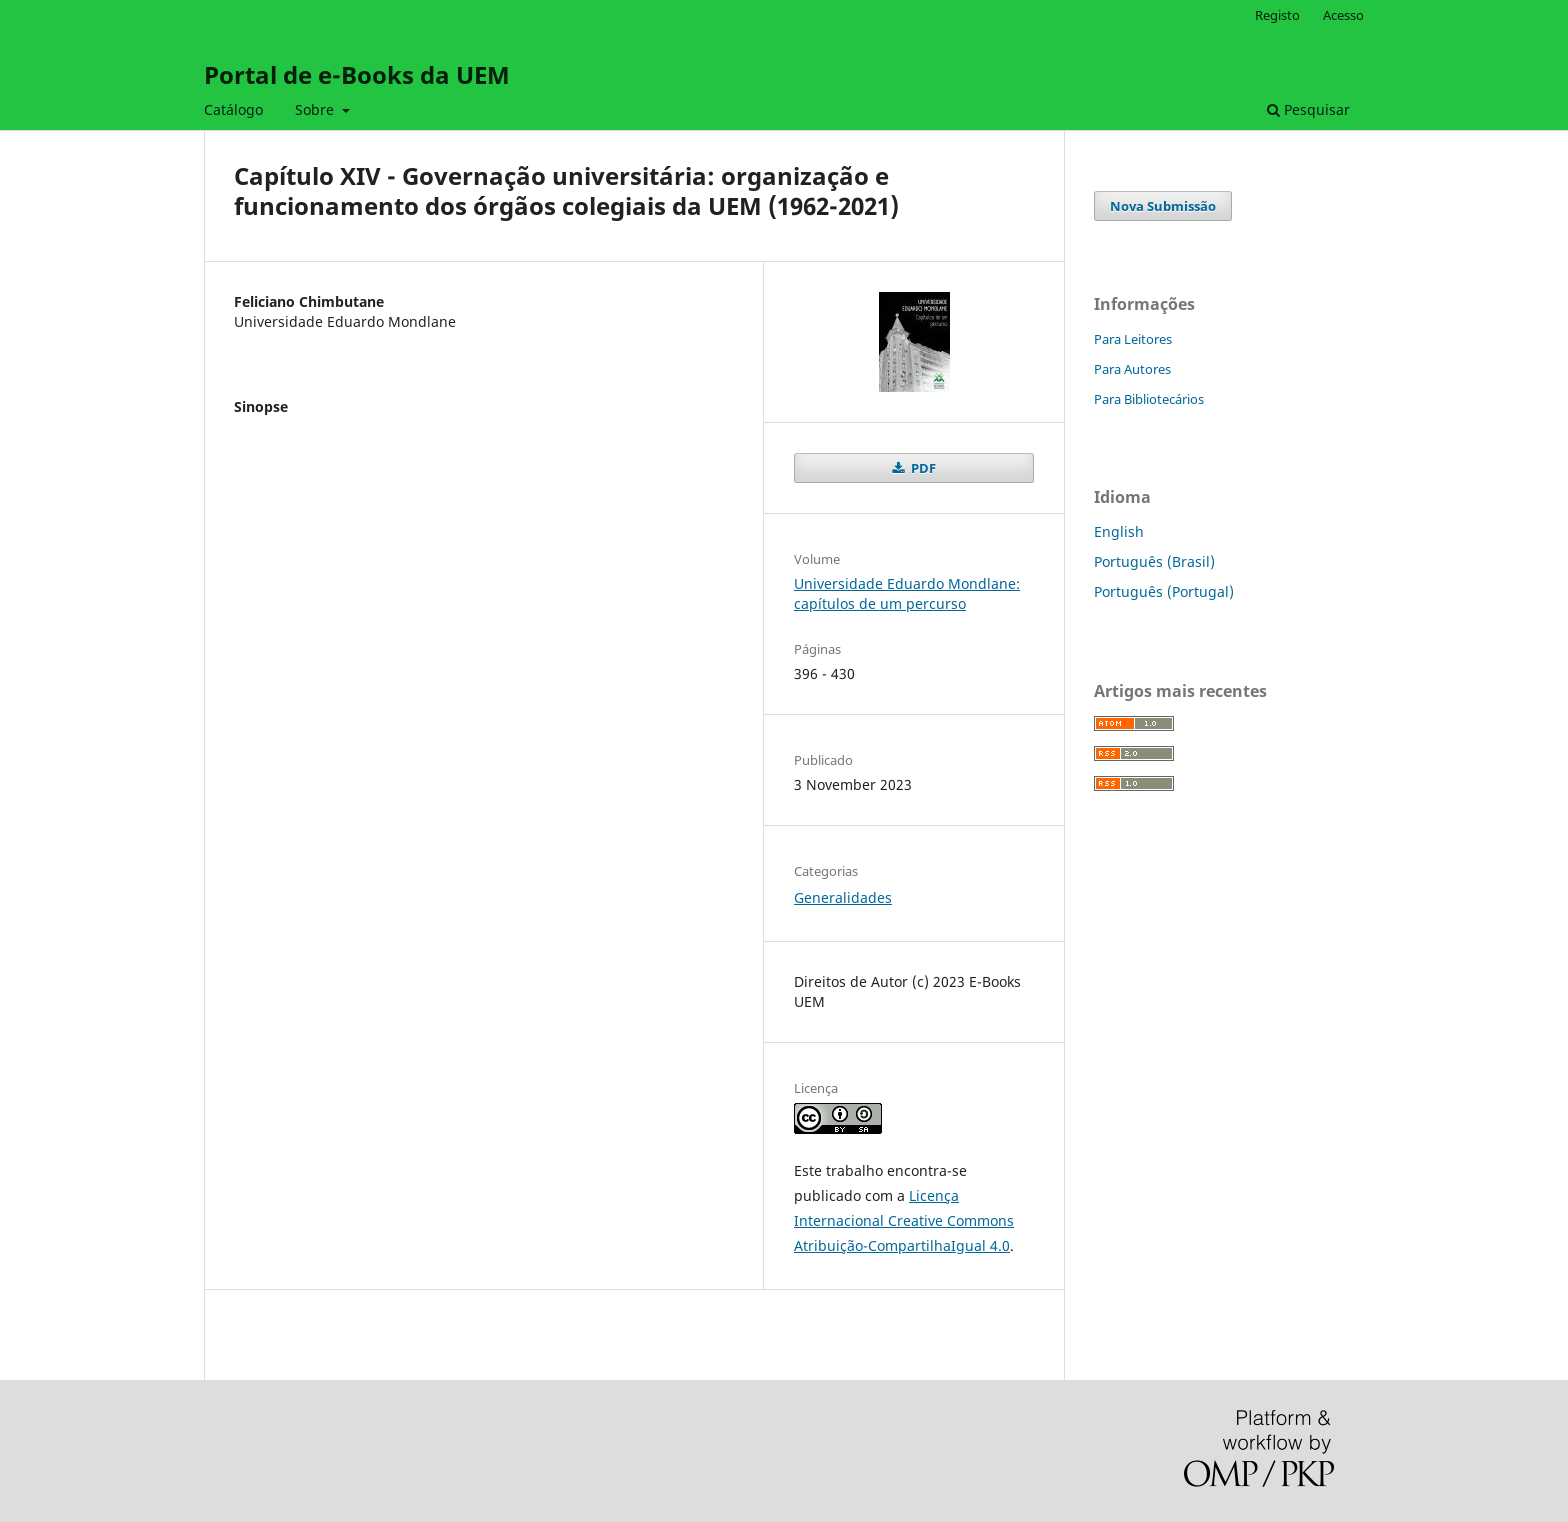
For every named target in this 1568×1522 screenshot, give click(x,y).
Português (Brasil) (1154, 561)
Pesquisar (1308, 109)
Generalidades (843, 897)
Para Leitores (1133, 339)
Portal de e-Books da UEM (357, 74)
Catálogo (233, 109)
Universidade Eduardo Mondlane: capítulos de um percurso (907, 593)
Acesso (1343, 15)
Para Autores (1132, 369)
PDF (922, 468)
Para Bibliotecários (1149, 399)
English (1119, 531)
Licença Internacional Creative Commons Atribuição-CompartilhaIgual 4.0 (904, 1220)
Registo (1277, 15)
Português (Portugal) (1164, 591)
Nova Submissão (1163, 206)
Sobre (316, 109)
